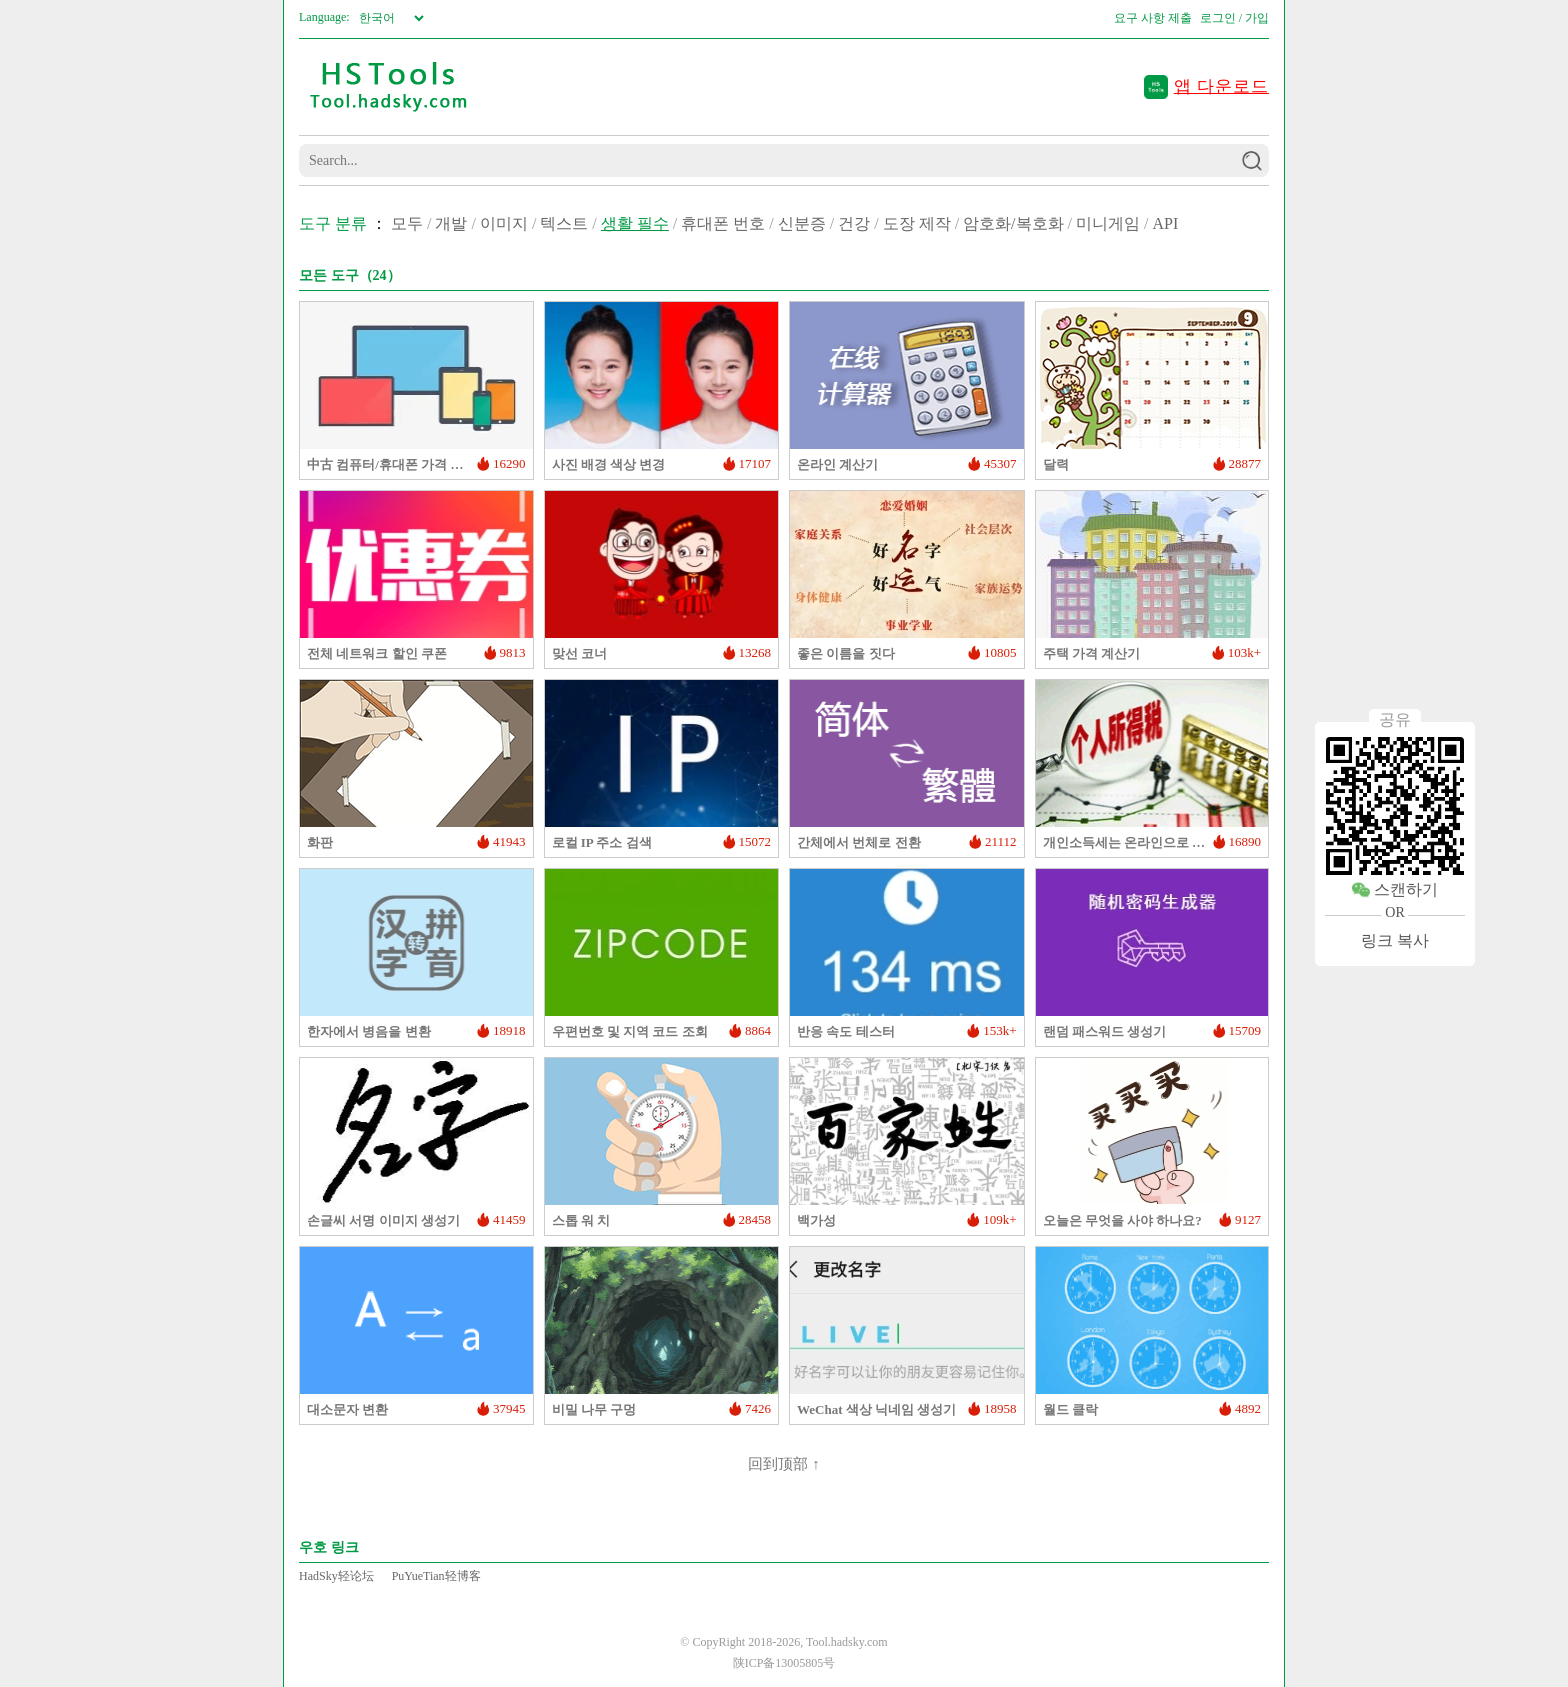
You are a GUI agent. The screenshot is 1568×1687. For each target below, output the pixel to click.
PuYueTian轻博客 (436, 1576)
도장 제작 (917, 223)
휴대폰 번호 (723, 223)
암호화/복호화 (1013, 223)
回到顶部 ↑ (783, 1464)
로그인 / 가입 (1234, 18)
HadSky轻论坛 (336, 1576)
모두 (407, 223)
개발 (451, 223)
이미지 (504, 223)
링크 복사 (1395, 940)
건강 (854, 223)
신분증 (802, 223)
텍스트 (564, 223)
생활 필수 (635, 223)
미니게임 (1108, 223)
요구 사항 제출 (1153, 18)
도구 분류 (333, 223)
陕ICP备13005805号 (784, 1663)
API (1165, 223)
